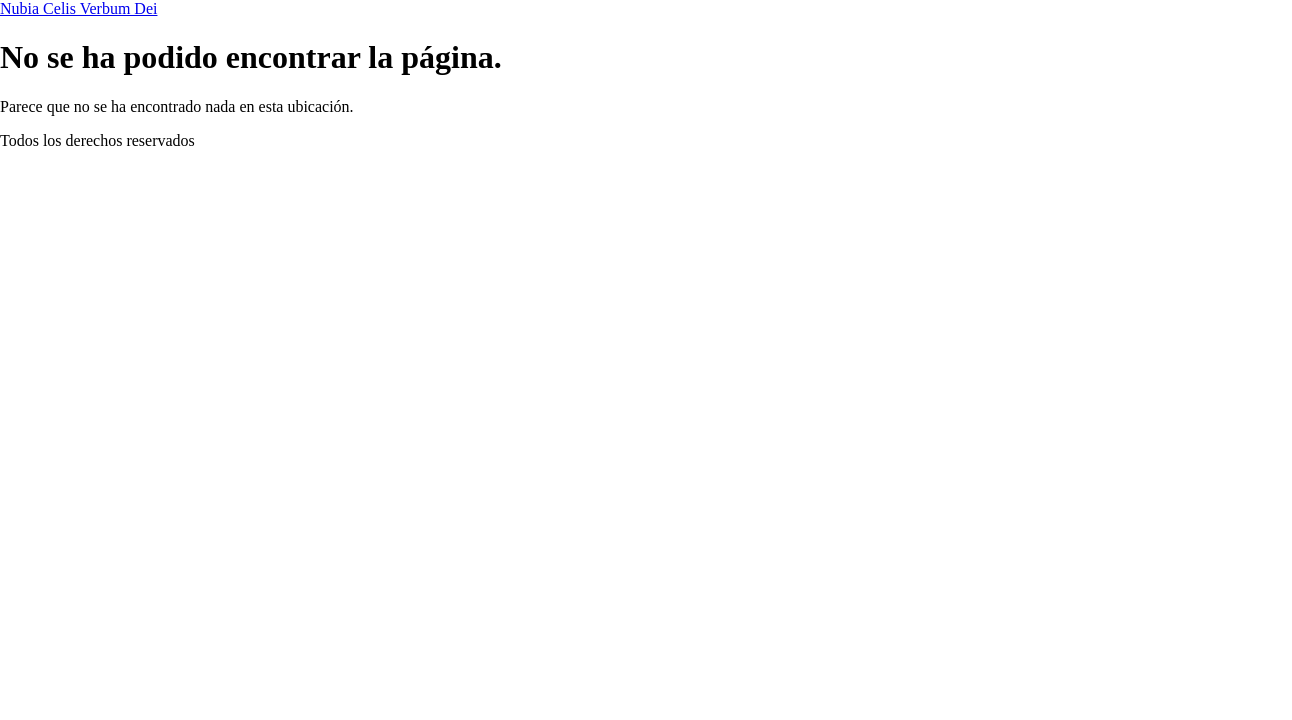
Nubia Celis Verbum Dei (78, 8)
